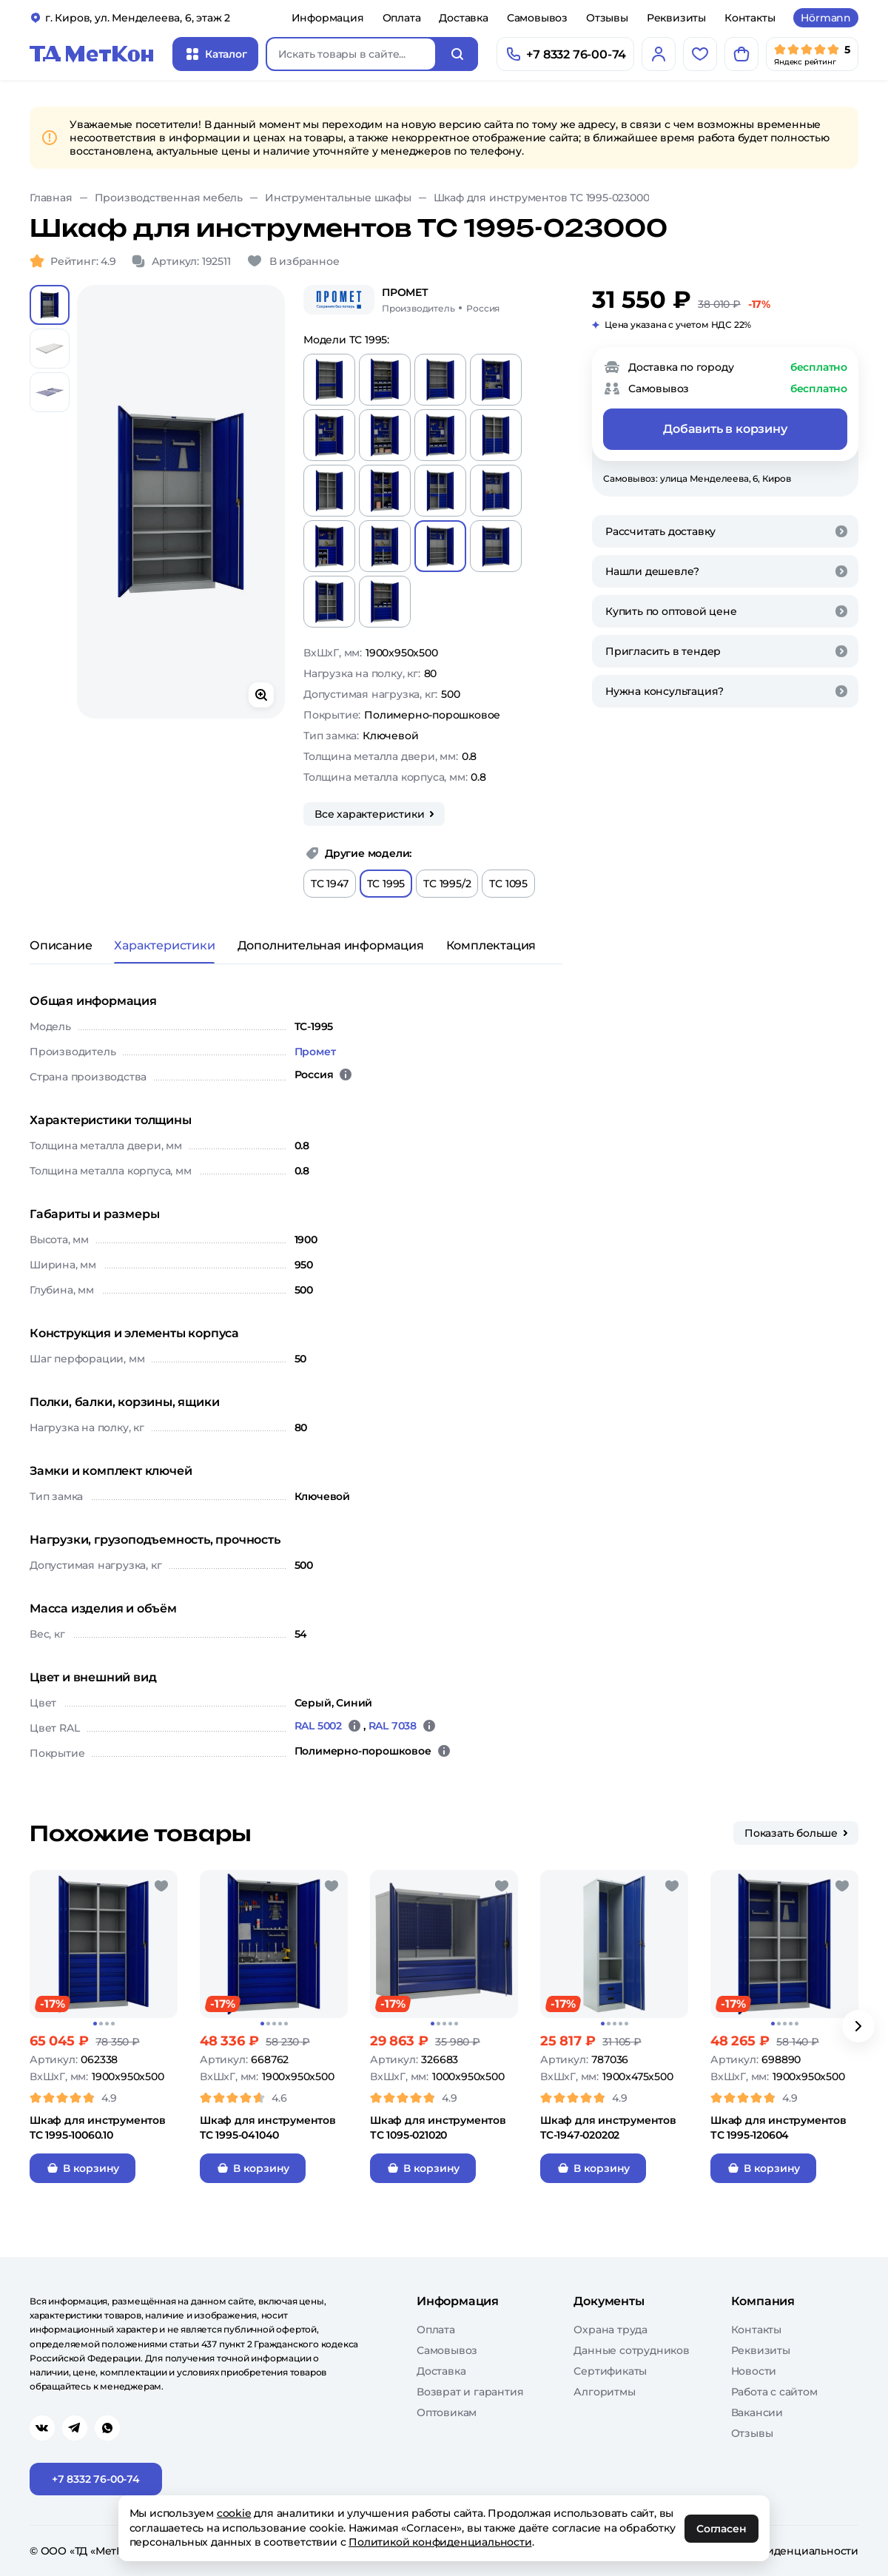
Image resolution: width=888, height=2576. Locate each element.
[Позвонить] (565, 54)
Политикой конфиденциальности (440, 2542)
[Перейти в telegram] (74, 2428)
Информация (328, 17)
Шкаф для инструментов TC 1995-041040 (268, 2127)
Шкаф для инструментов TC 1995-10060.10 (98, 2127)
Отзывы (607, 17)
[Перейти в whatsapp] (107, 2428)
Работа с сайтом (774, 2391)
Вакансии (757, 2412)
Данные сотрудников (631, 2350)
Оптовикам (447, 2412)
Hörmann (826, 17)
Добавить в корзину (725, 429)
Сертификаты (610, 2371)
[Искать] (457, 54)
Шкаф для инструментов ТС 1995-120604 (778, 2127)
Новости (754, 2371)
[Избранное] (700, 54)
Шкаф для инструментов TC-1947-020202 (608, 2127)
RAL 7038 (393, 1725)
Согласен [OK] (722, 2528)
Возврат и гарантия (470, 2391)
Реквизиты (676, 17)
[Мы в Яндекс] (812, 54)
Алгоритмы (604, 2391)
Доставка (463, 17)
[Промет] (338, 300)
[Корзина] (741, 54)
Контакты (749, 17)
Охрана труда (611, 2329)
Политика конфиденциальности (770, 2550)
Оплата (402, 17)
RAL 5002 (318, 1725)
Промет (315, 1051)
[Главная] (92, 54)
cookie (234, 2513)
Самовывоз (537, 17)
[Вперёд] (858, 2026)
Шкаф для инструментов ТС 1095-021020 (438, 2127)
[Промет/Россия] (441, 300)
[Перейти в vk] (42, 2428)
